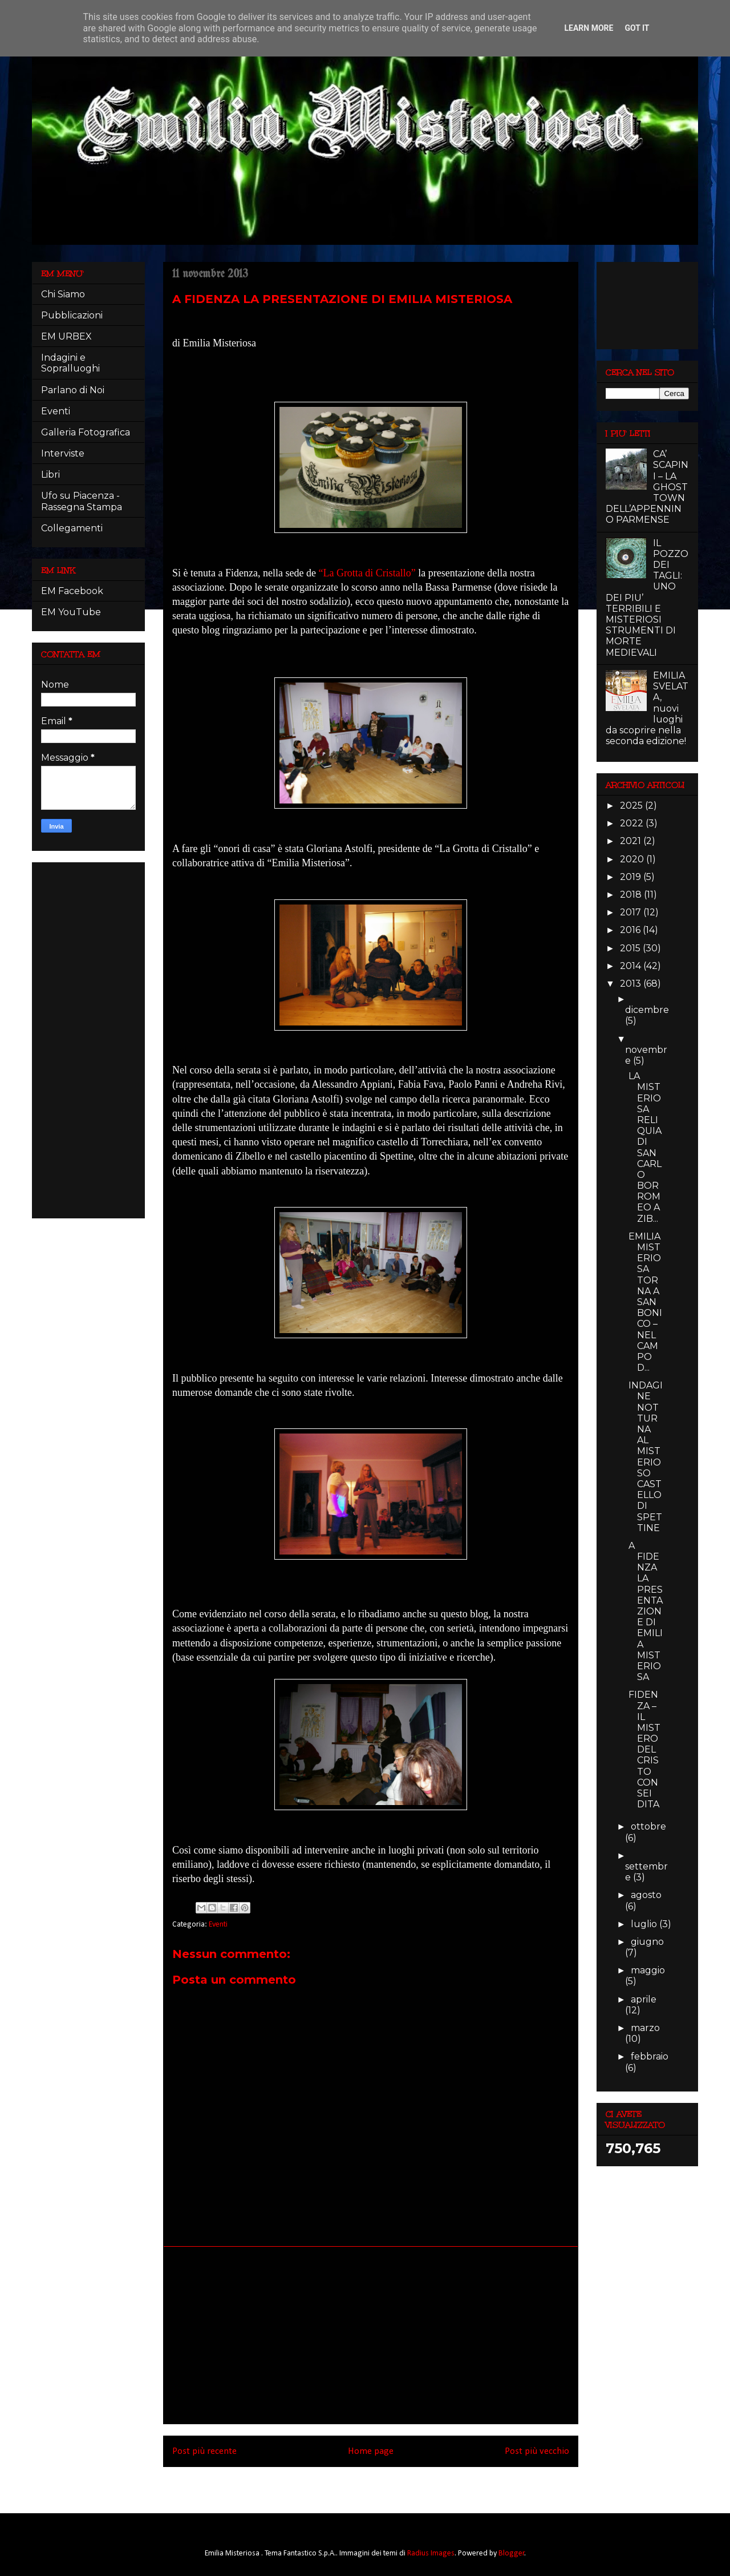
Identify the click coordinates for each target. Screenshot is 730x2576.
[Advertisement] (370, 2335)
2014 (631, 965)
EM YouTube (71, 612)
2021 (631, 840)
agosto (646, 1894)
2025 (632, 805)
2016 (631, 929)
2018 (632, 894)
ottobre (648, 1826)
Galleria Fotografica (85, 432)
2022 (633, 823)
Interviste (62, 453)
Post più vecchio (537, 2451)
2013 (631, 983)
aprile (643, 1999)
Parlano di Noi (72, 390)
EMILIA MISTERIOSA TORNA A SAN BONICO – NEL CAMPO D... (645, 1302)
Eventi (218, 1924)
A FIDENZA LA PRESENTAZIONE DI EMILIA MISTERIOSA (645, 1611)
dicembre (647, 1009)
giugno (647, 1941)
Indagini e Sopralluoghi (70, 363)
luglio (645, 1924)
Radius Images (431, 2553)
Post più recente (204, 2451)
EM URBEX (66, 336)
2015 (631, 948)
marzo (645, 2027)
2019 (631, 876)
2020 (633, 859)
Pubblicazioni (72, 315)
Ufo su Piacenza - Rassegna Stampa (81, 501)
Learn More (588, 28)
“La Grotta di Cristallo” (366, 573)
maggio (648, 1970)
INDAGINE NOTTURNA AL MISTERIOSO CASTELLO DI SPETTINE (645, 1456)
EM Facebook (72, 591)
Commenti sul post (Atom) (386, 2482)
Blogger (511, 2553)
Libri (50, 474)
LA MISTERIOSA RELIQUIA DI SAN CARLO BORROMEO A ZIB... (645, 1147)
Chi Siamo (63, 294)
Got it (636, 28)
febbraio (649, 2056)
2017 (631, 912)
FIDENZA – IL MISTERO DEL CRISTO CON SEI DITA (644, 1749)
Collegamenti (72, 528)
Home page (371, 2451)
